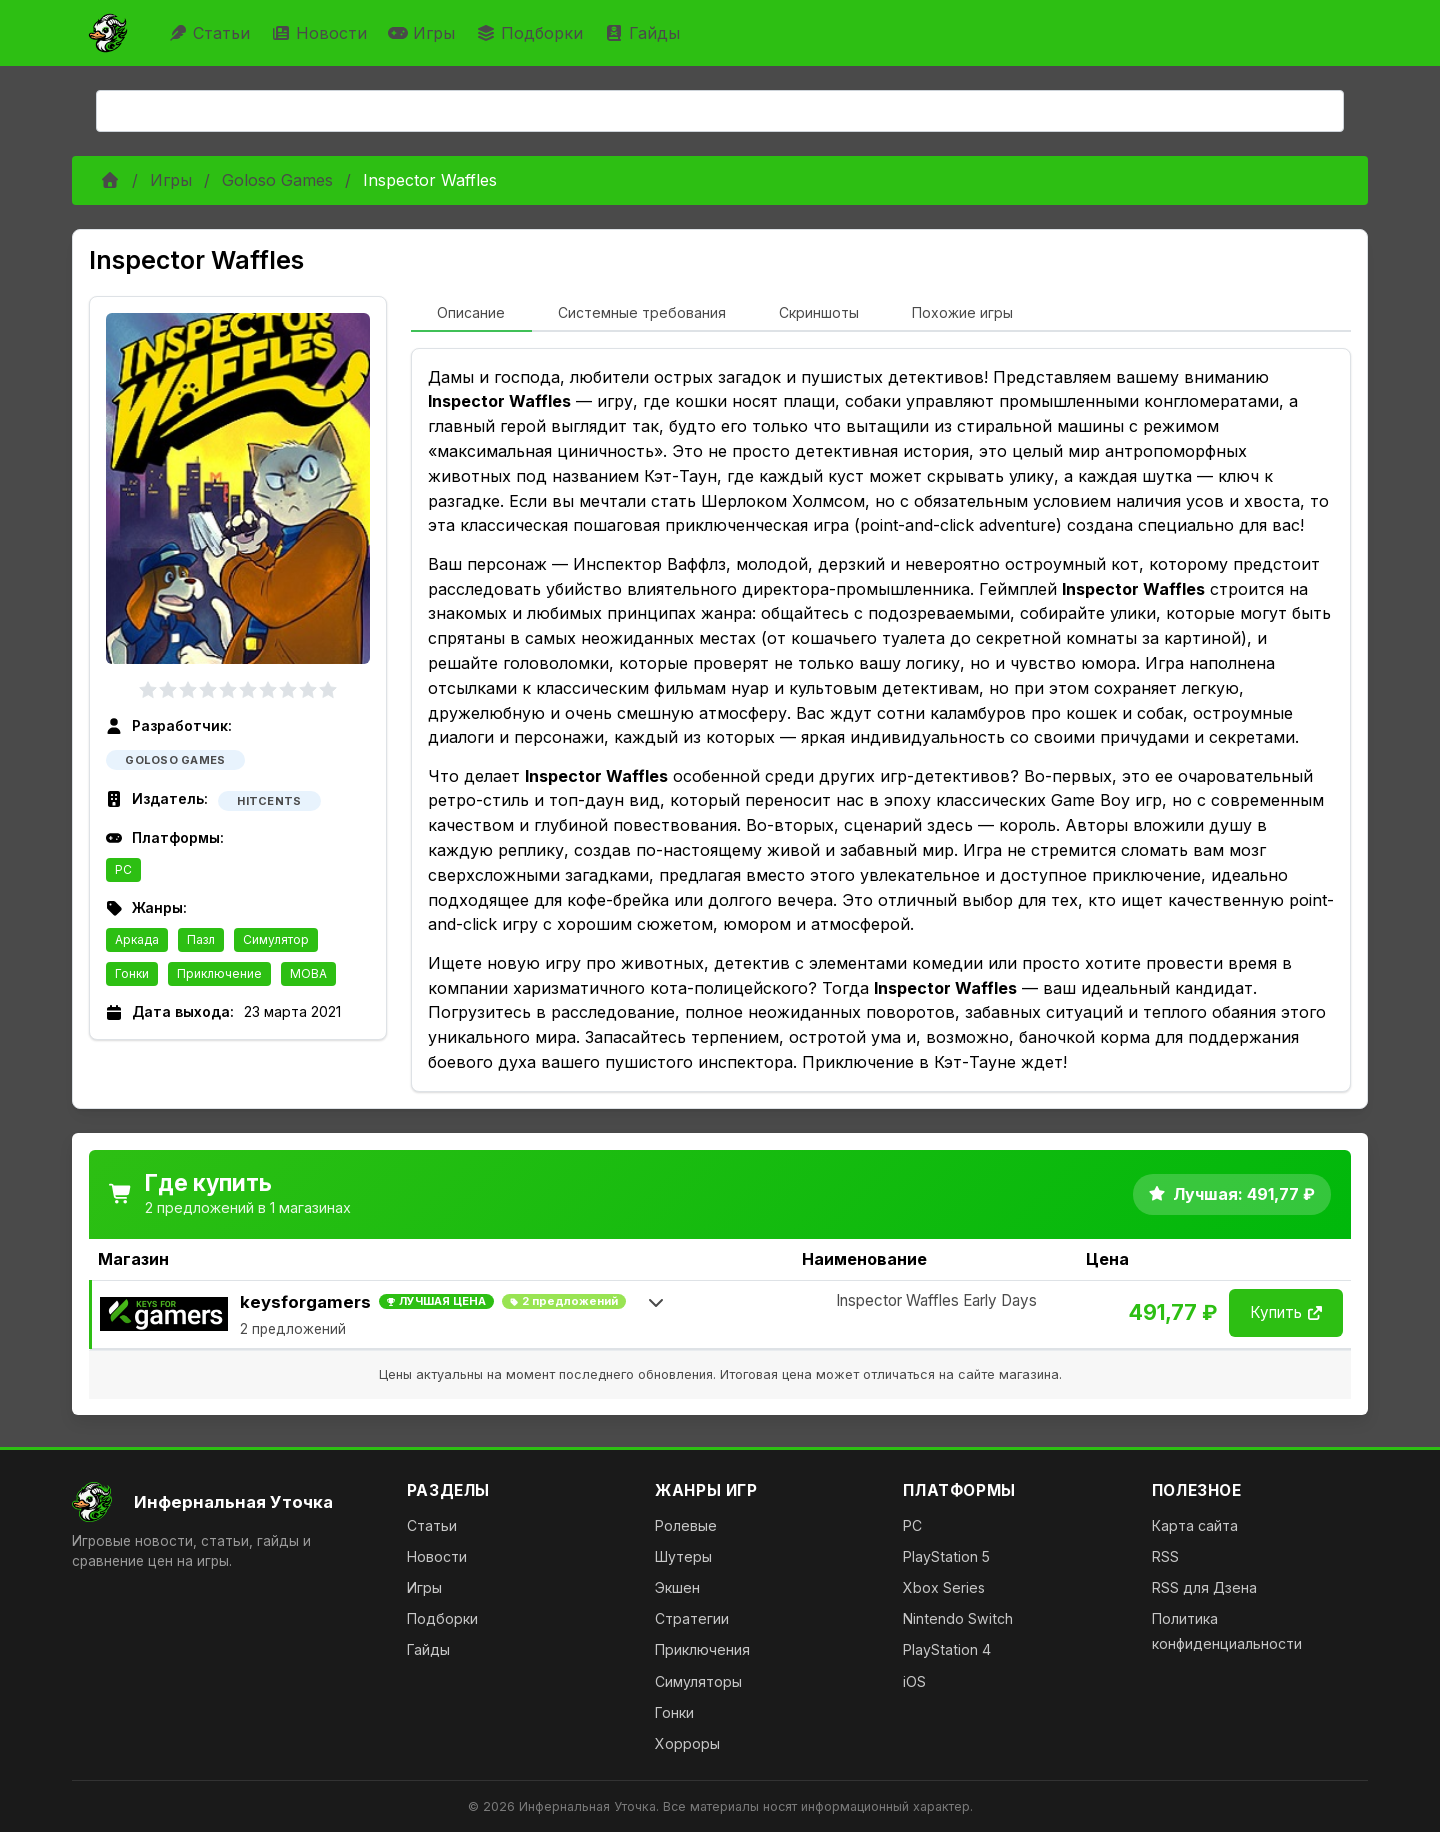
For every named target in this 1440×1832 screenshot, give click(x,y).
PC (123, 869)
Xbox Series (944, 1587)
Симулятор (276, 939)
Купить (1286, 1312)
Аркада (137, 939)
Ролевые (686, 1525)
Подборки (532, 33)
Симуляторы (698, 1681)
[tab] (471, 314)
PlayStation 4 (947, 1649)
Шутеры (683, 1556)
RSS (1165, 1556)
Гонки (132, 973)
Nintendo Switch (958, 1618)
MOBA (308, 973)
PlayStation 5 (946, 1556)
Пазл (201, 939)
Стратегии (692, 1618)
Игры (424, 33)
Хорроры (687, 1743)
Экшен (677, 1587)
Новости (321, 33)
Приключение (219, 973)
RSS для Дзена (1204, 1587)
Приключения (702, 1649)
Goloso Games (277, 180)
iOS (914, 1681)
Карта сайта (1195, 1525)
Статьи (211, 33)
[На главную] (223, 1502)
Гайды (644, 33)
